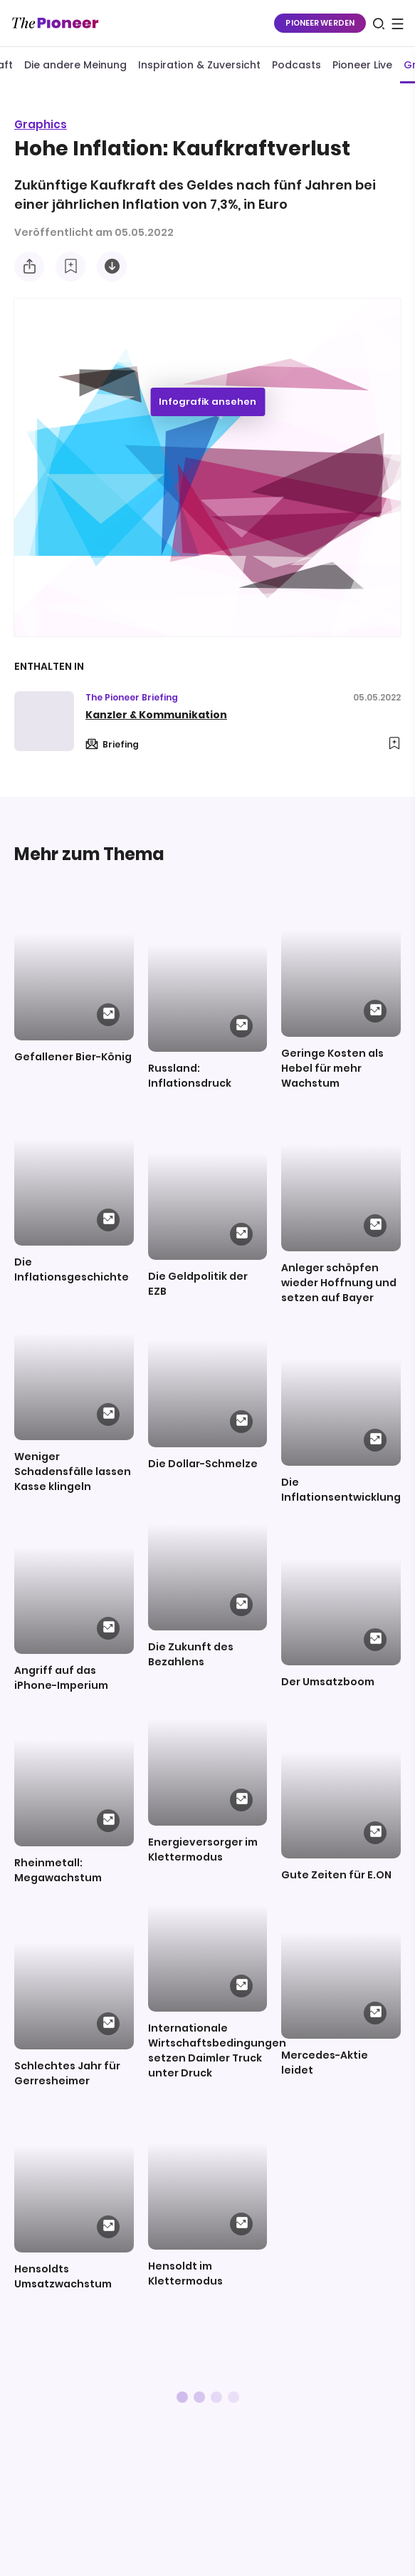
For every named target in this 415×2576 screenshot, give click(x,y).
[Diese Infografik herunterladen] (112, 266)
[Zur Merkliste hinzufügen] (70, 266)
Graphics (40, 124)
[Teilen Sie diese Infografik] (29, 266)
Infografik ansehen (207, 401)
